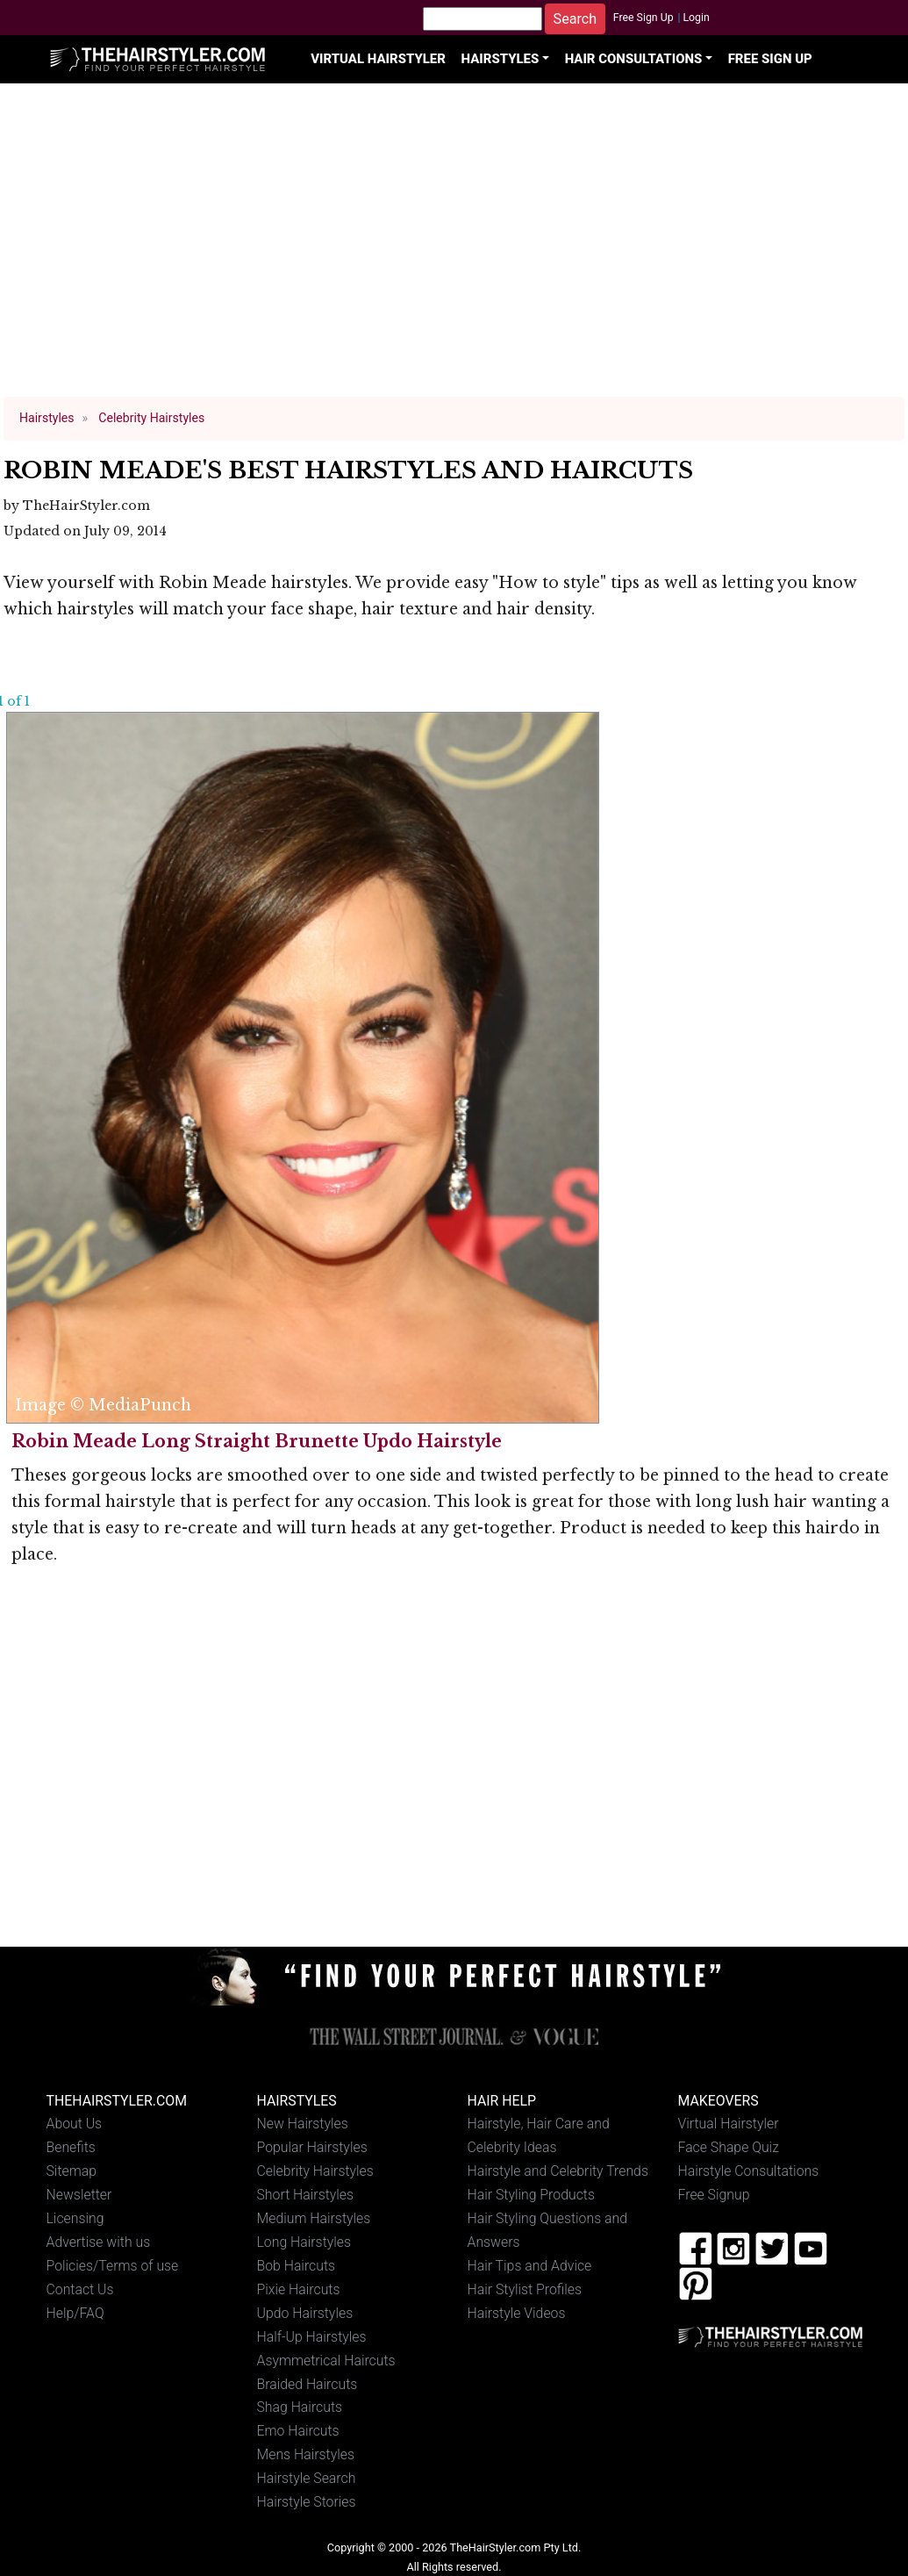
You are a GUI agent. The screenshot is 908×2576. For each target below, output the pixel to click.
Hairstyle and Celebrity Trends (558, 2171)
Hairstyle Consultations (748, 2171)
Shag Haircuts (300, 2407)
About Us (74, 2123)
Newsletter (79, 2194)
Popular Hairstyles (312, 2147)
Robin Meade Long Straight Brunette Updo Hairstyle (256, 1441)
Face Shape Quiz (728, 2147)
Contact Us (80, 2289)
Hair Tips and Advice (530, 2265)
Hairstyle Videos (517, 2313)
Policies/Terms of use (112, 2265)
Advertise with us (98, 2242)
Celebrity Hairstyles (315, 2171)
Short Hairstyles (305, 2194)
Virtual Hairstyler (378, 59)
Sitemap (71, 2171)
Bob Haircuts (296, 2265)
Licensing (75, 2218)
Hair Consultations (634, 59)
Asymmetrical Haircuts (326, 2360)
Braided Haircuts (307, 2384)
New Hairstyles (302, 2123)
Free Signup (714, 2194)
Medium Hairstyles (314, 2218)
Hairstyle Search (306, 2478)
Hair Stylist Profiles (525, 2289)
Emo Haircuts (298, 2430)
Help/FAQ (75, 2313)
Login (696, 17)
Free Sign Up (643, 17)
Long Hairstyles (304, 2242)
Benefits (71, 2147)
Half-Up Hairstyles (312, 2336)
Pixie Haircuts (298, 2289)
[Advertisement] (454, 247)
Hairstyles (500, 59)
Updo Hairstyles (305, 2313)
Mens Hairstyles (305, 2454)
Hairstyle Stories (306, 2501)
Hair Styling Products (531, 2194)
